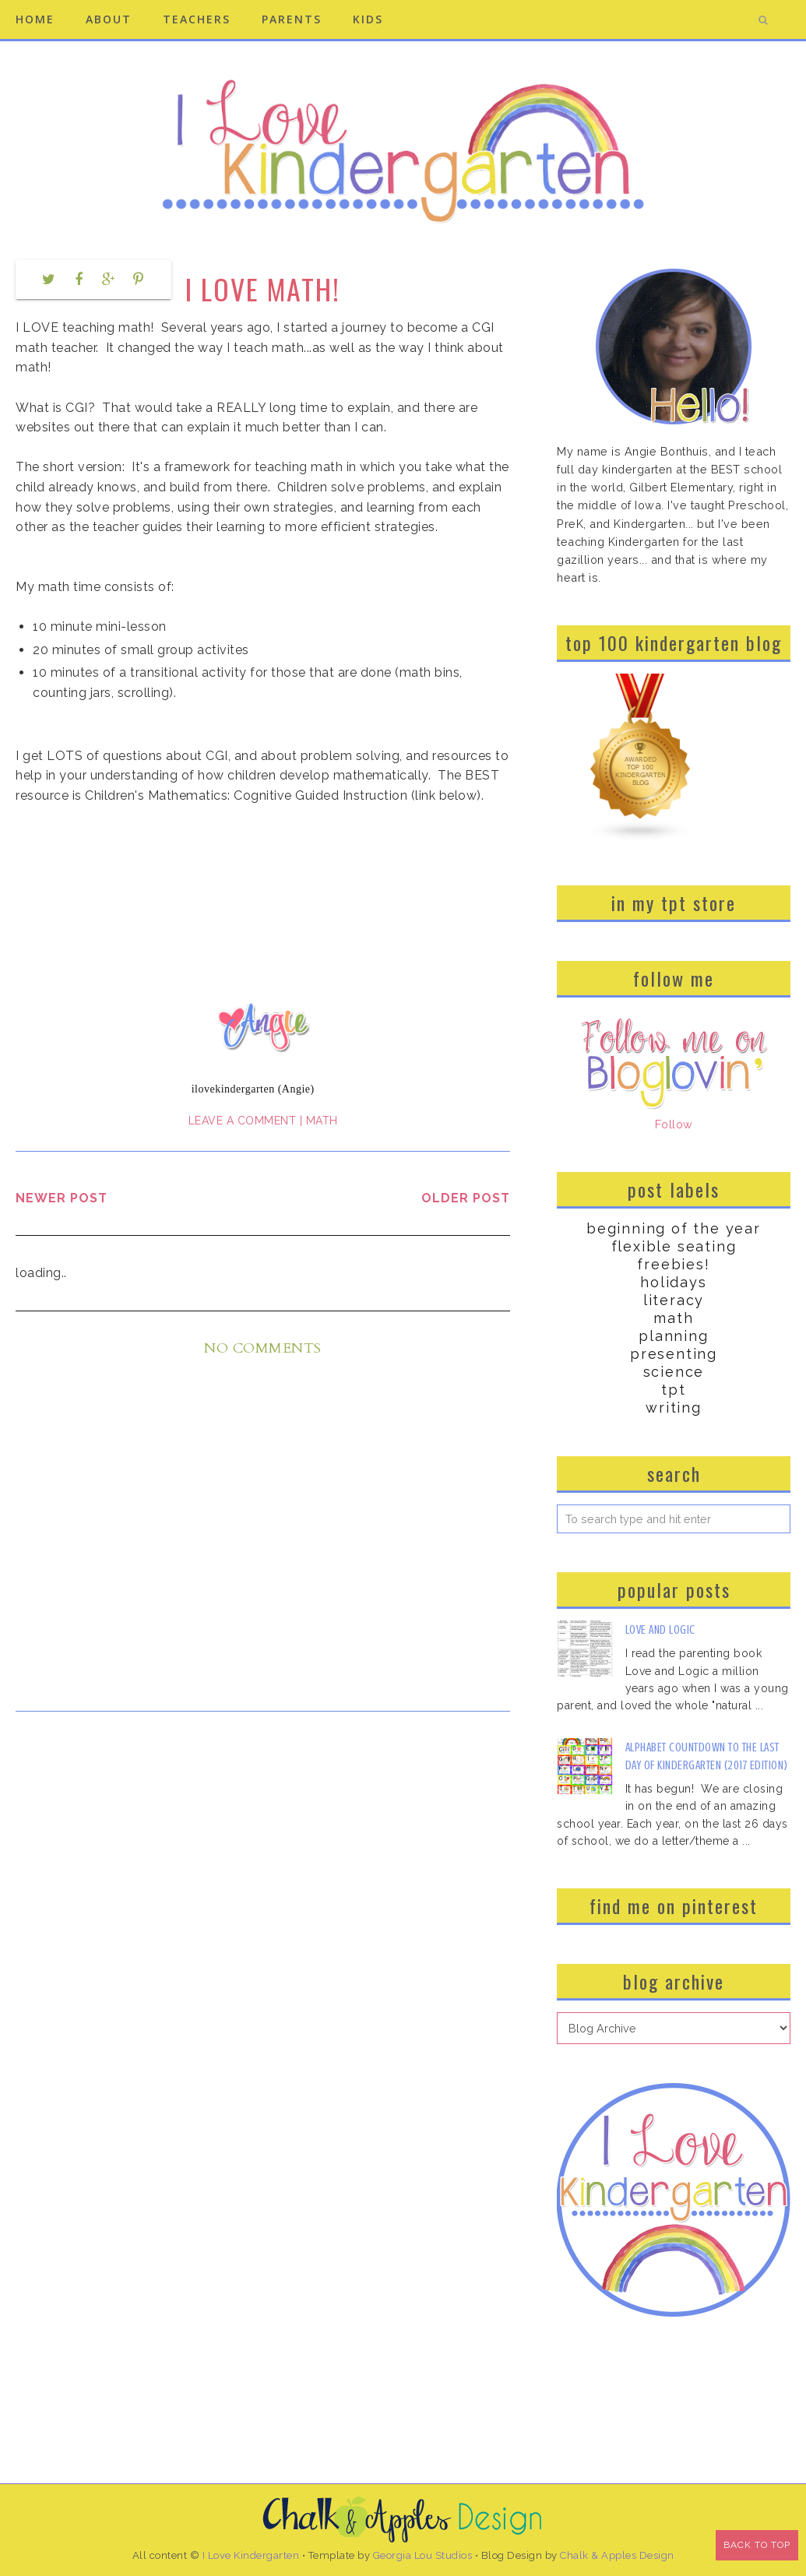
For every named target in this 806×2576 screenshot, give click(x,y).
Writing (674, 1407)
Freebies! (673, 1264)
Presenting (673, 1354)
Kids (368, 19)
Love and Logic (660, 1630)
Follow (674, 1124)
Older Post (465, 1198)
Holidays (673, 1282)
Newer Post (61, 1198)
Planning (673, 1336)
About (109, 19)
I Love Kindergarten (251, 2555)
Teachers (197, 19)
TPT (673, 1389)
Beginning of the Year (673, 1228)
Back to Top (756, 2544)
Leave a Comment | (247, 1120)
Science (674, 1372)
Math (322, 1120)
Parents (292, 19)
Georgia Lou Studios (423, 2555)
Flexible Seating (674, 1246)
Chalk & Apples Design (617, 2555)
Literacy (673, 1300)
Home (35, 19)
